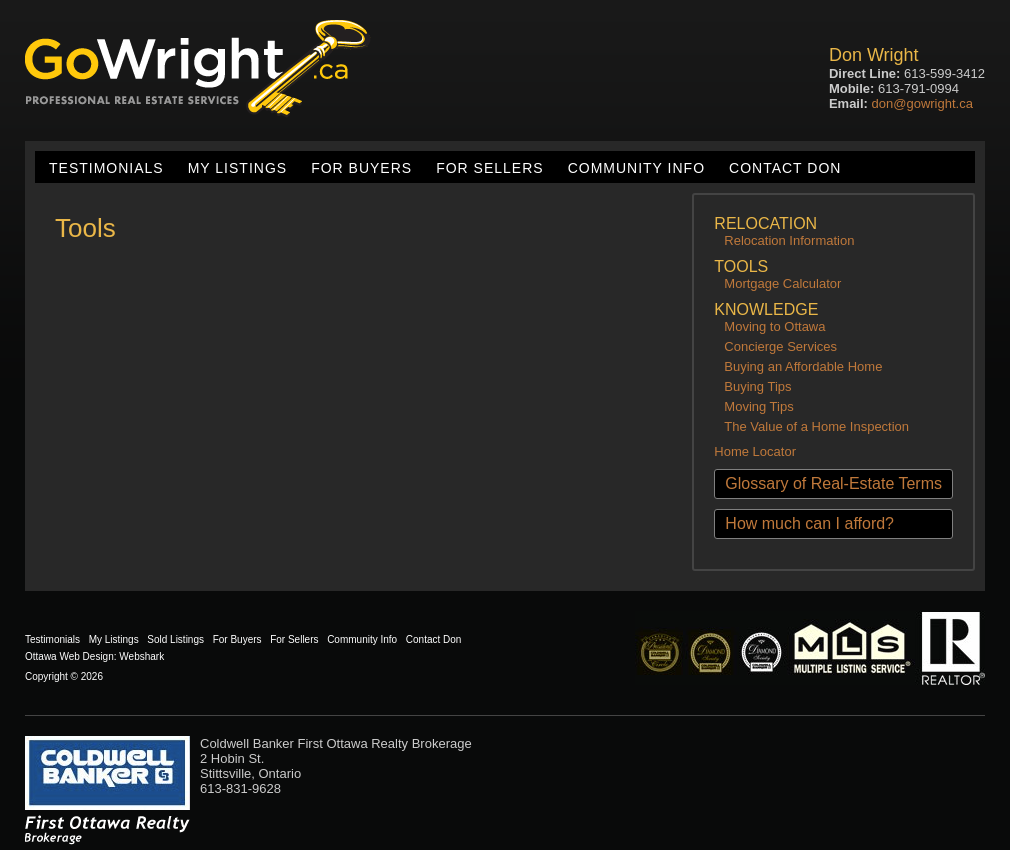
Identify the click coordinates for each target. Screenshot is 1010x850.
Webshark (141, 656)
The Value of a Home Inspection (816, 426)
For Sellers (489, 168)
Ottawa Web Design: (71, 656)
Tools (741, 266)
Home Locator (755, 451)
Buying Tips (757, 386)
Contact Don (785, 168)
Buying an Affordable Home (803, 366)
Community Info (636, 168)
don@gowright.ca (922, 103)
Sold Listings (175, 639)
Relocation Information (789, 240)
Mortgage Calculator (782, 283)
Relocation (765, 223)
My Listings (237, 168)
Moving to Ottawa (774, 326)
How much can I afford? (809, 523)
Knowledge (766, 309)
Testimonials (106, 168)
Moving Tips (758, 406)
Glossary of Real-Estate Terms (833, 483)
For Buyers (361, 168)
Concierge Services (780, 346)
